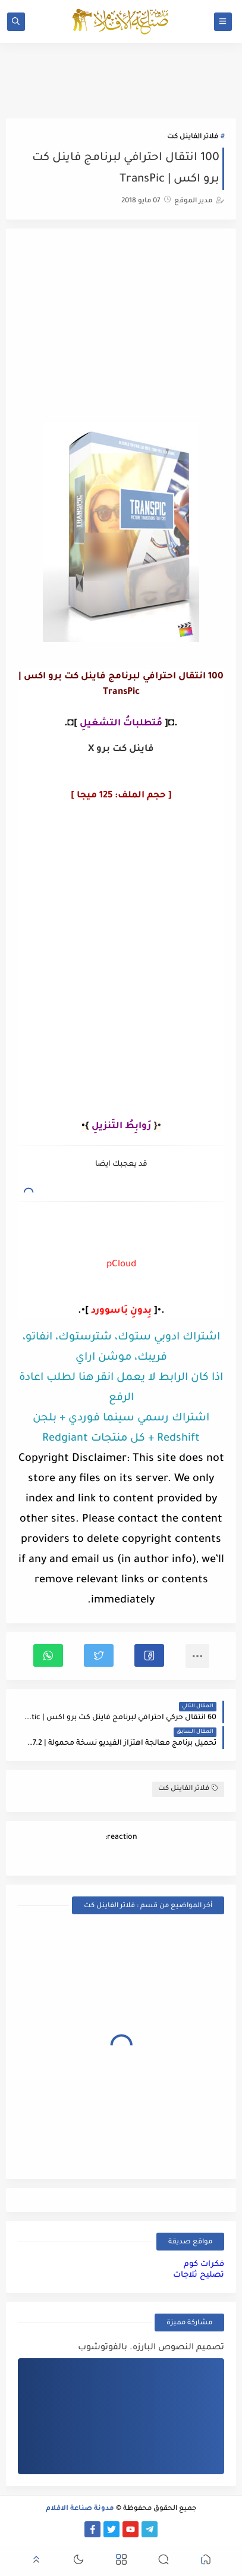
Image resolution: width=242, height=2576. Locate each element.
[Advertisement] (121, 326)
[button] (149, 1655)
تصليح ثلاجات (198, 2275)
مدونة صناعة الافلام (80, 2509)
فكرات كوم (204, 2264)
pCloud (121, 1265)
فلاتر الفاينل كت (192, 137)
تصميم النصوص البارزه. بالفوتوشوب (151, 2348)
